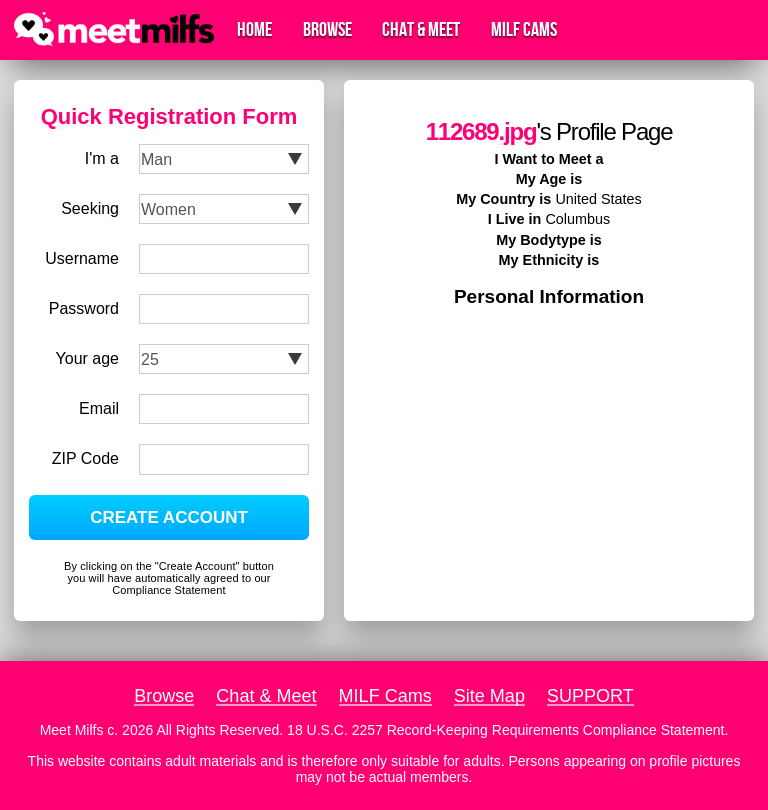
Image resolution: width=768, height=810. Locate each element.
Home (254, 30)
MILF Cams (524, 30)
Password (84, 308)
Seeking (90, 208)
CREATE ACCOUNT (169, 517)
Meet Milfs (72, 730)
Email (99, 408)
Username (82, 258)
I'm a (102, 158)
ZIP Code (85, 458)
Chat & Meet (421, 30)
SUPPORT (590, 696)
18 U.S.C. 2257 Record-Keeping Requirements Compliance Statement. (507, 730)
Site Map (489, 696)
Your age (87, 358)
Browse (327, 30)
